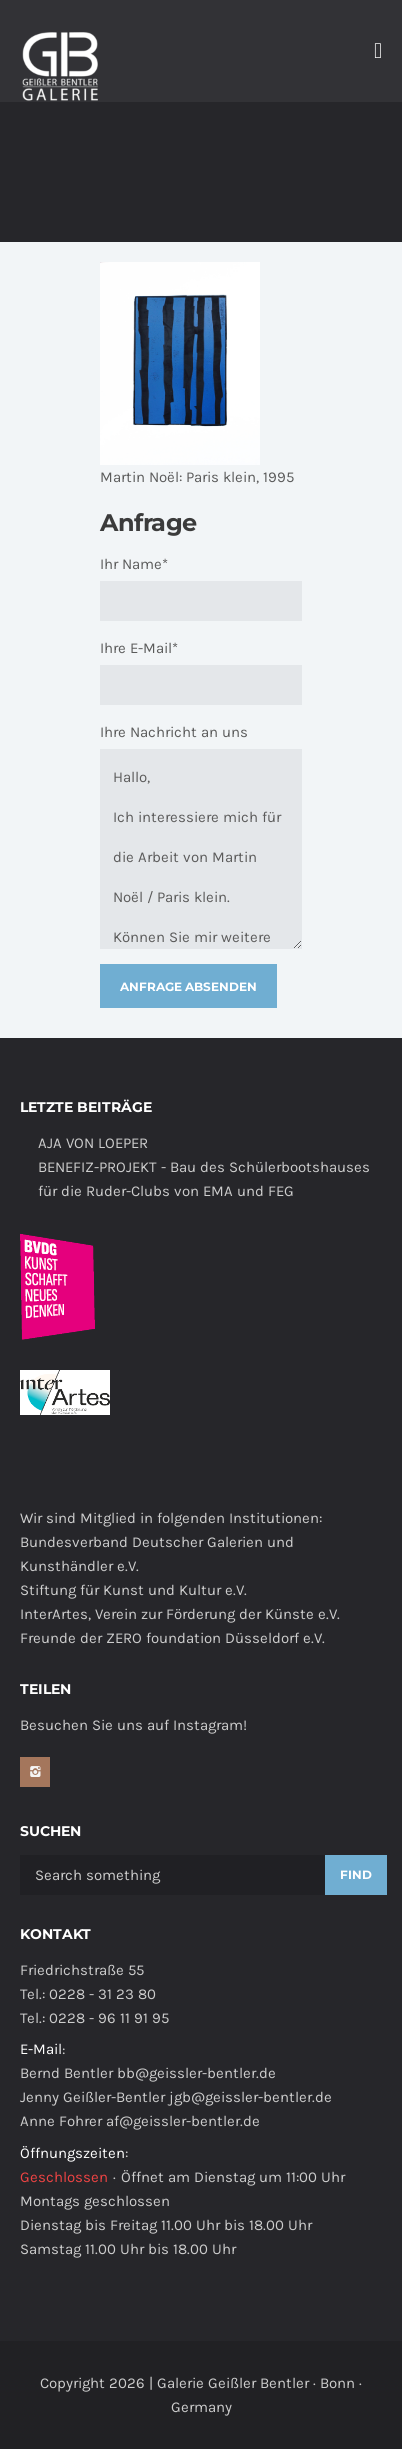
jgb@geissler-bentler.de (250, 2097)
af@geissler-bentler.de (183, 2121)
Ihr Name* (134, 564)
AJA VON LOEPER (93, 1143)
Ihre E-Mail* (139, 648)
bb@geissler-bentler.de (196, 2073)
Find (356, 1874)
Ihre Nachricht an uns (174, 732)
